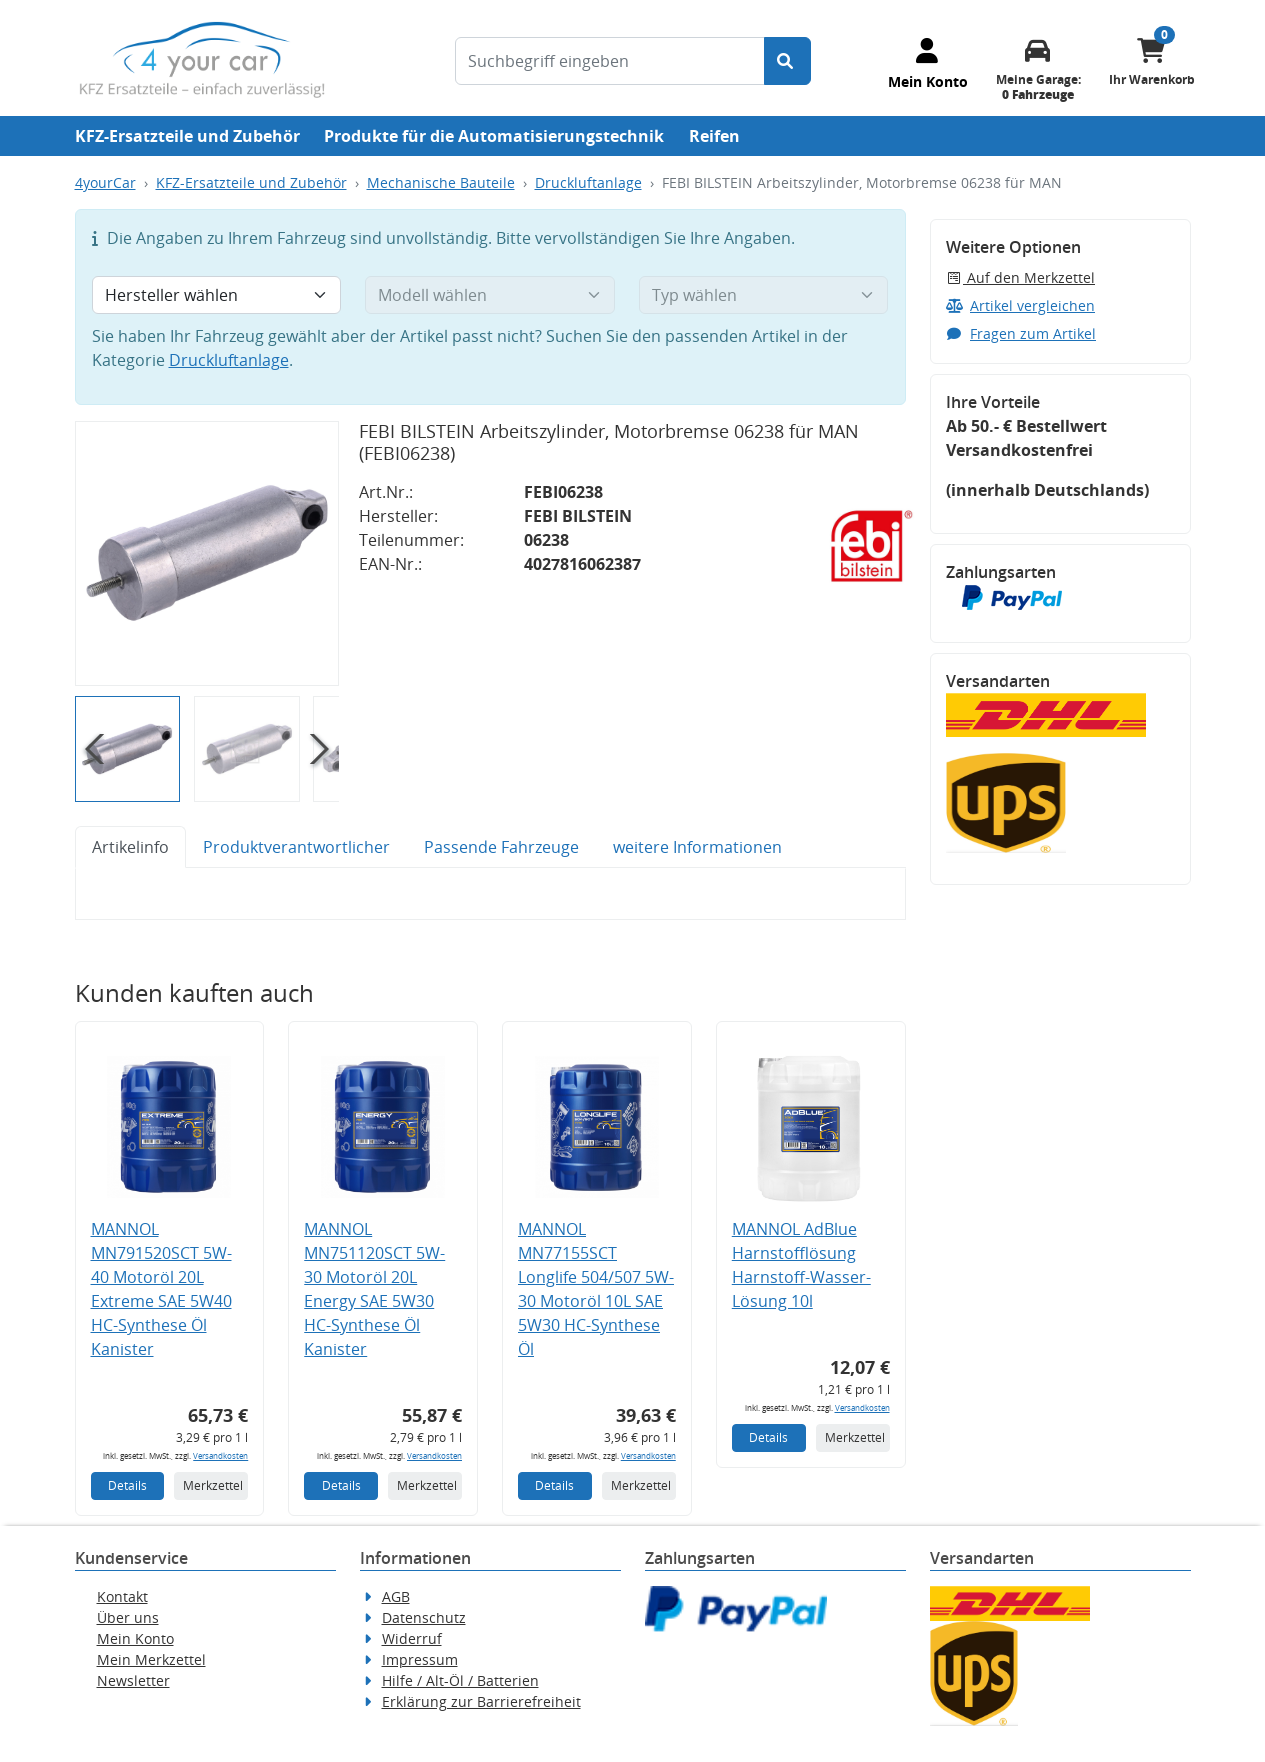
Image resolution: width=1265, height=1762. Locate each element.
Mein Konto (135, 1638)
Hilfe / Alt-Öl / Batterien (460, 1680)
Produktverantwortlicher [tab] (296, 847)
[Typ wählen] (764, 295)
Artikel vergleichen (1021, 305)
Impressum (420, 1659)
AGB (396, 1596)
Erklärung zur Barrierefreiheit (481, 1701)
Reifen (714, 136)
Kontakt (122, 1596)
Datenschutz (424, 1617)
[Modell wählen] (490, 295)
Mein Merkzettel (151, 1659)
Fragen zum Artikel (1021, 333)
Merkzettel (213, 1485)
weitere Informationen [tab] (697, 847)
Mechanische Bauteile (441, 182)
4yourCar (105, 182)
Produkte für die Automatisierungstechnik (494, 136)
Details (127, 1485)
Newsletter (133, 1680)
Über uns (128, 1617)
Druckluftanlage (588, 182)
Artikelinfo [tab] (130, 847)
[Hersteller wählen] (217, 295)
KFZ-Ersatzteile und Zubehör (187, 136)
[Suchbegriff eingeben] (610, 61)
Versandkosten (220, 1455)
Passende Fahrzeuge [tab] (501, 847)
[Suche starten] (787, 61)
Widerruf (412, 1638)
